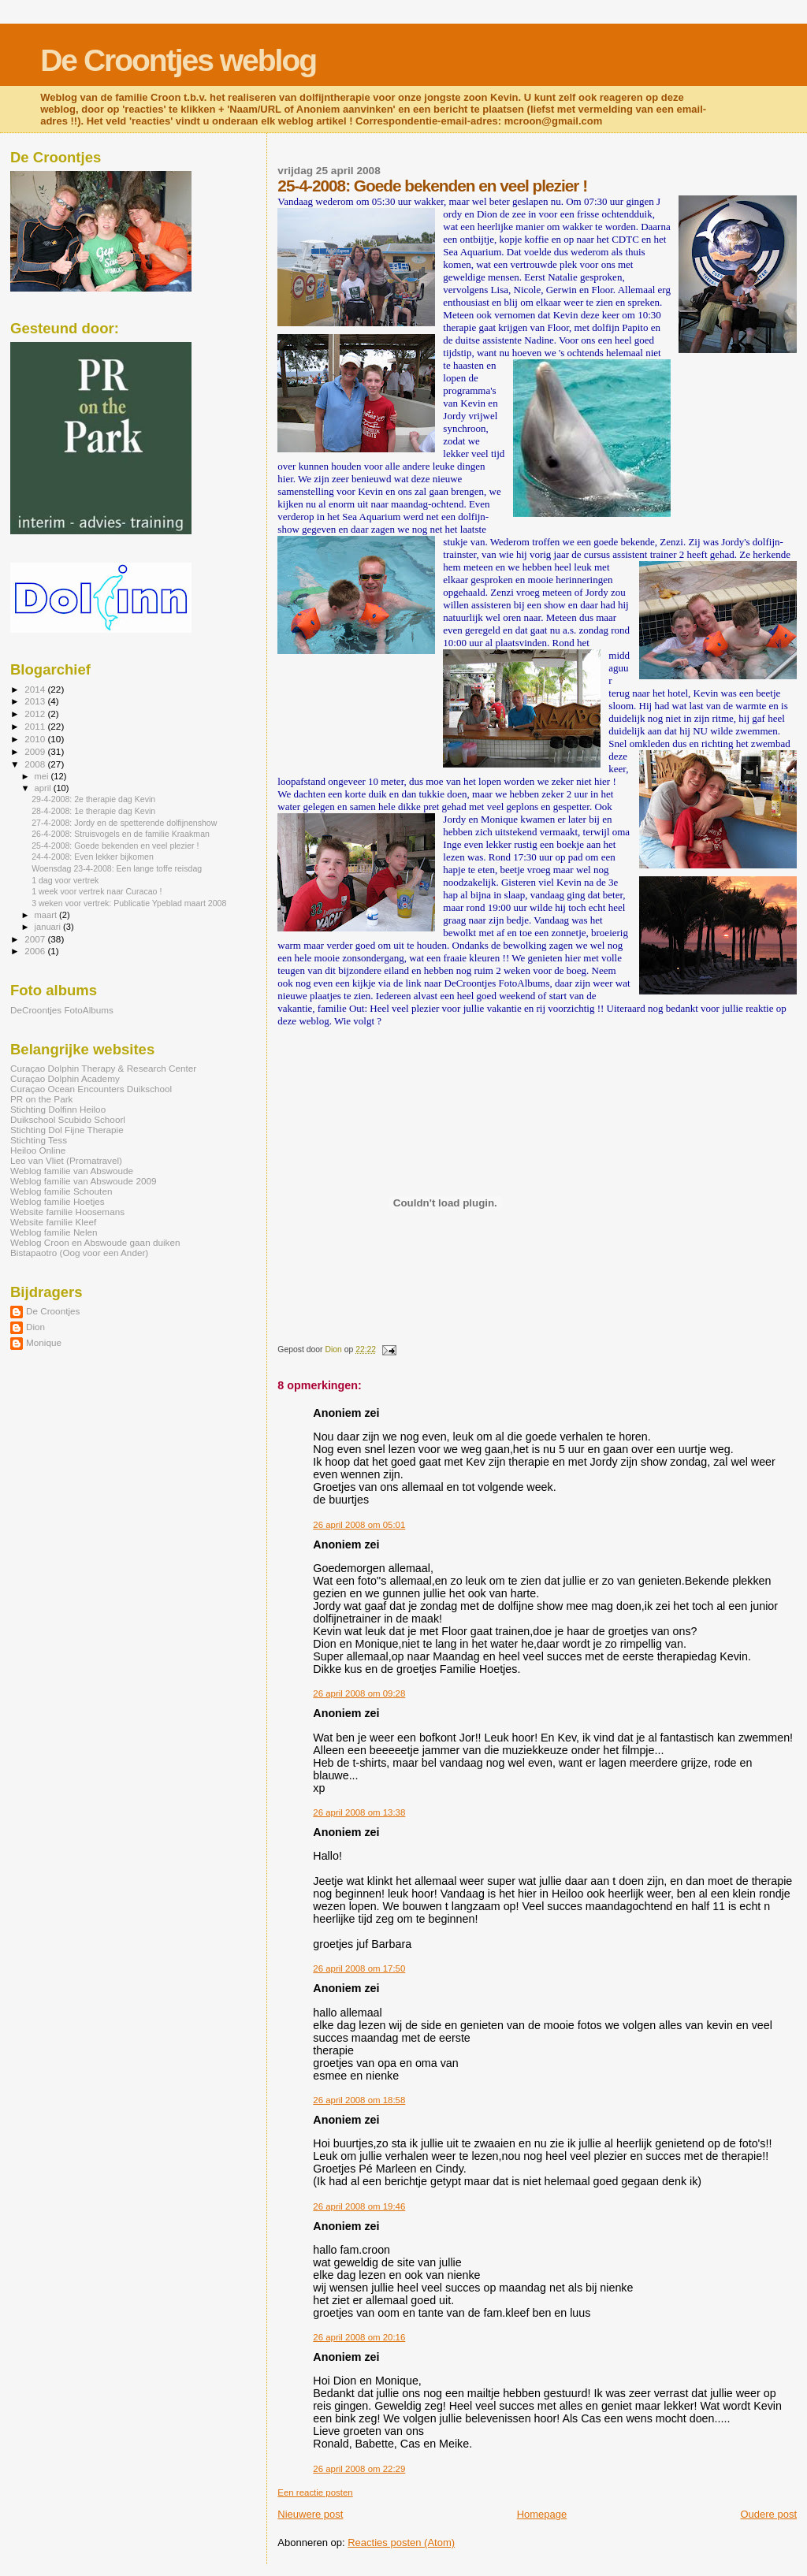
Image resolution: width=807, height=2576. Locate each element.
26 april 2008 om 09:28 (359, 1693)
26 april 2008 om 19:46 (359, 2206)
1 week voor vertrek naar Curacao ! (97, 891)
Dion (35, 1326)
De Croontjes (53, 1311)
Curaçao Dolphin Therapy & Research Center (103, 1068)
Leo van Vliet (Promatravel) (66, 1160)
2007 (35, 939)
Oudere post (768, 2514)
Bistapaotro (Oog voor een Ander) (79, 1252)
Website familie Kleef (53, 1222)
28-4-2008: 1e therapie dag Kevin (93, 811)
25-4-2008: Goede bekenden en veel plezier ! (115, 845)
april (44, 788)
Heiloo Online (37, 1150)
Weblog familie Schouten (61, 1191)
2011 (35, 726)
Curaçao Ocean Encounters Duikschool (91, 1089)
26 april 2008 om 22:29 (359, 2469)
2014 (35, 689)
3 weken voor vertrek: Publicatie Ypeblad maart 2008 (129, 903)
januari (49, 926)
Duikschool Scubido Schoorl (67, 1119)
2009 (35, 751)
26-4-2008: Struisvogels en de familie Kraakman (121, 833)
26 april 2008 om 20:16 (359, 2337)
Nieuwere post (310, 2514)
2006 (35, 951)
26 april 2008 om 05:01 (359, 1525)
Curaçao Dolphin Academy (65, 1078)
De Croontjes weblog (178, 60)
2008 (35, 764)
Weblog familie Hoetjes (57, 1201)
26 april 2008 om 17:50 (359, 1968)
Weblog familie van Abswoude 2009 (83, 1181)
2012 (35, 713)
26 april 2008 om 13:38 (359, 1812)
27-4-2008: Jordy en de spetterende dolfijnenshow (124, 822)
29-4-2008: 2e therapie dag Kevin (93, 799)
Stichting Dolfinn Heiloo (58, 1109)
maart (47, 915)
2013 (35, 701)
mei (43, 776)
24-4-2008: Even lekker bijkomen (93, 856)
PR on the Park (41, 1099)
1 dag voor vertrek (65, 880)
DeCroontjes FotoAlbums (61, 1010)
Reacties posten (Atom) (401, 2542)
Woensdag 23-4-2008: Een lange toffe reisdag (117, 868)
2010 (35, 739)
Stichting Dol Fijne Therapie (67, 1129)
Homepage (542, 2514)
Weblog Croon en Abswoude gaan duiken (95, 1242)
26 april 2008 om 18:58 (359, 2100)
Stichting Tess (38, 1140)
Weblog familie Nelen (54, 1232)
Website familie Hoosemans (67, 1211)
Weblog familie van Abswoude (71, 1170)
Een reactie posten (314, 2492)
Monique (43, 1342)
